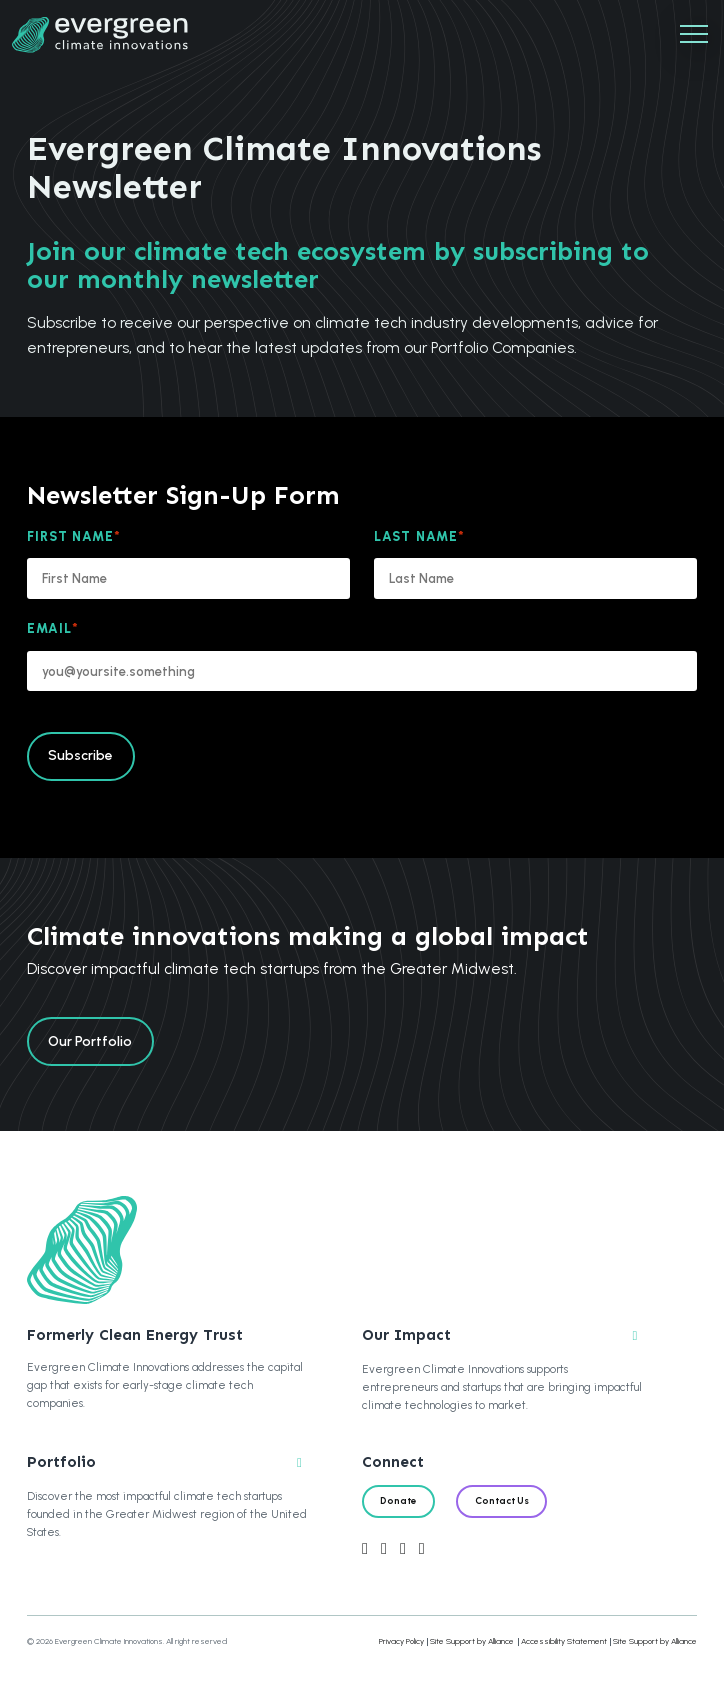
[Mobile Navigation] (694, 35)
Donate (398, 1500)
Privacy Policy (401, 1641)
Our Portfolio (90, 1041)
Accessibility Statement (564, 1641)
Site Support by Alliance (472, 1641)
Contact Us (502, 1500)
